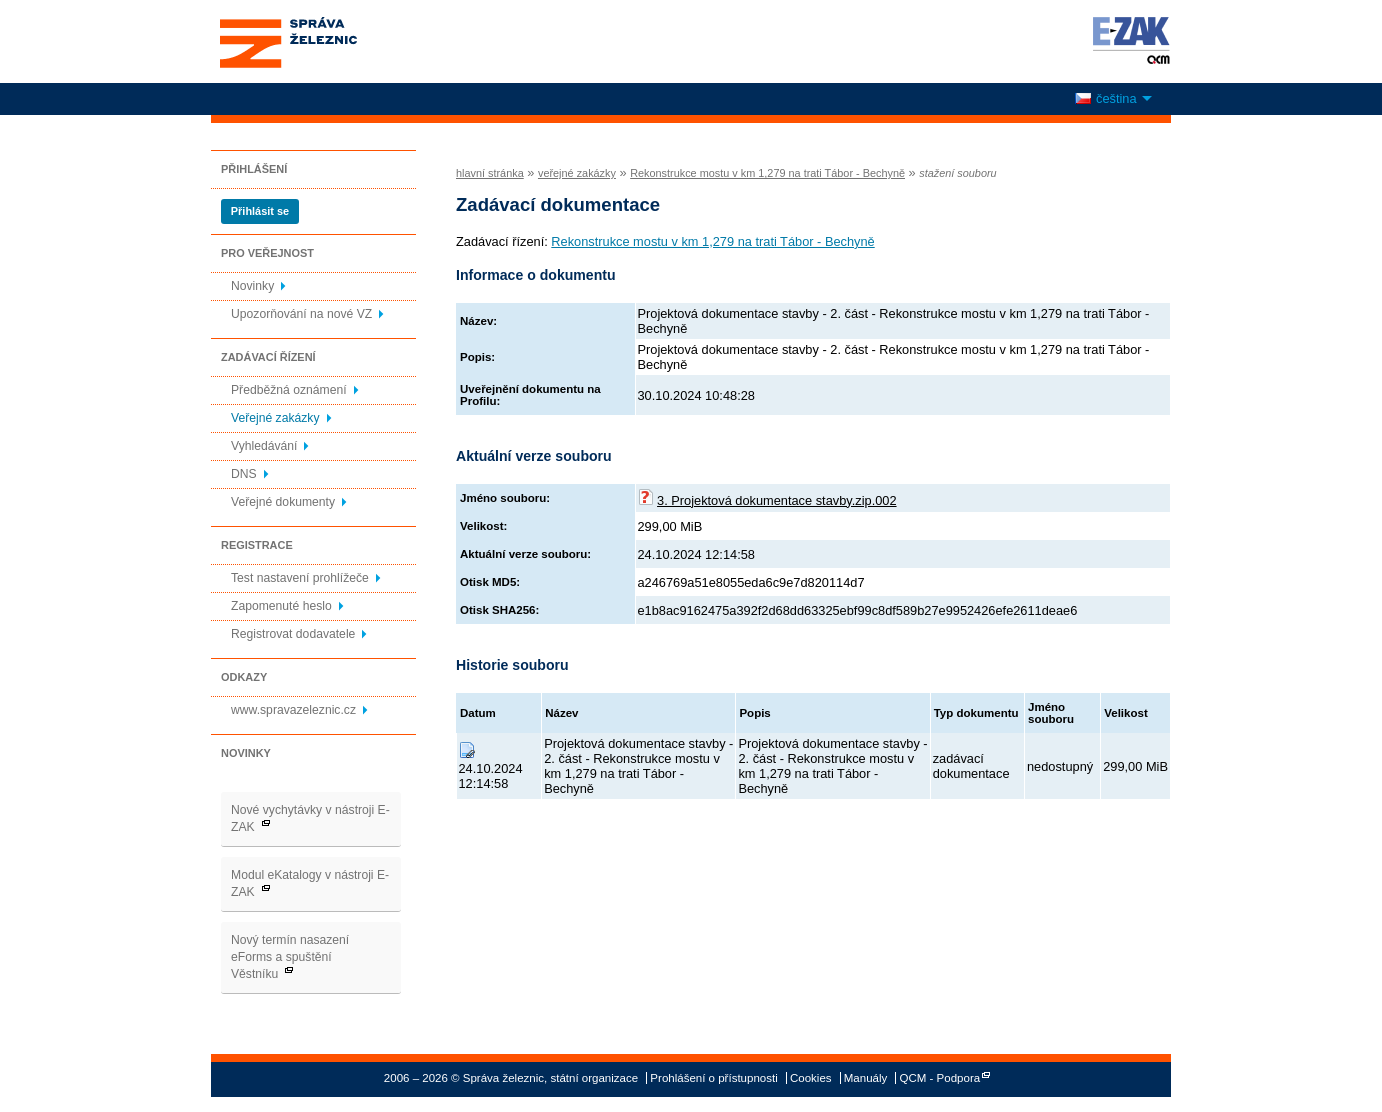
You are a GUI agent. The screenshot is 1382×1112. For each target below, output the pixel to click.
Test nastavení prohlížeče (300, 578)
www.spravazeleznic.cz (293, 710)
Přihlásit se (260, 211)
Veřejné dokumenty (283, 502)
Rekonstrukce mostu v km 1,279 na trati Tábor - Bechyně (767, 173)
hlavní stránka (490, 173)
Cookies (811, 1078)
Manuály (866, 1078)
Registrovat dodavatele (293, 634)
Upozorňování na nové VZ (301, 314)
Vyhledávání (264, 446)
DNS (244, 474)
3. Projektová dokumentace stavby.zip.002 (777, 500)
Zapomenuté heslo (281, 606)
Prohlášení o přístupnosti (713, 1078)
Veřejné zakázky (275, 418)
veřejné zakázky (577, 173)
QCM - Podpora (940, 1078)
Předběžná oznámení (289, 390)
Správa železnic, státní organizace (325, 41)
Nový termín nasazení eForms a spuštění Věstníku (290, 957)
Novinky (252, 286)
